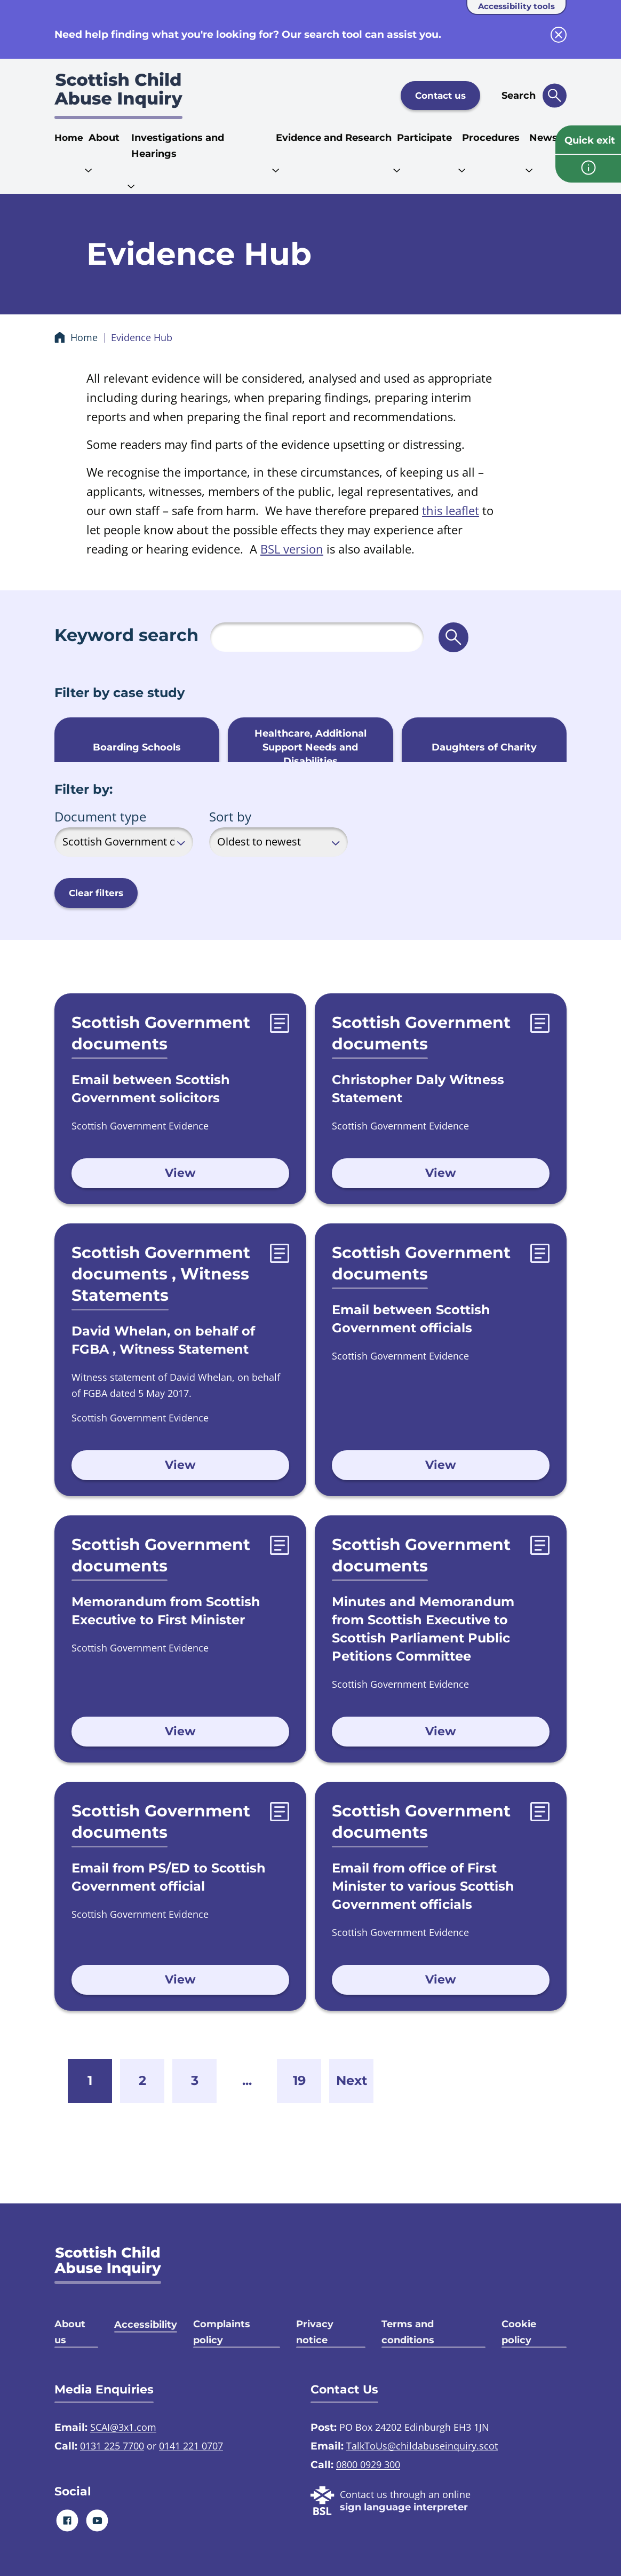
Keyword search (126, 635)
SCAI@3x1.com (123, 2427)
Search (518, 95)
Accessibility (145, 2324)
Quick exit (589, 140)
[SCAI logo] (107, 2265)
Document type (100, 816)
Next (351, 2080)
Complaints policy (221, 2332)
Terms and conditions (407, 2332)
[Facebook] (67, 2520)
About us (69, 2332)
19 (299, 2080)
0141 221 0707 (191, 2445)
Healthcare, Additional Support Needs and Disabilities (310, 747)
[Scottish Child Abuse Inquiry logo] (118, 95)
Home (68, 137)
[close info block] (559, 35)
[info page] (588, 169)
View (180, 1173)
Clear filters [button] (96, 893)
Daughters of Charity (484, 747)
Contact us (440, 95)
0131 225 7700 (112, 2445)
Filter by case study (119, 692)
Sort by (230, 816)
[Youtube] (97, 2520)
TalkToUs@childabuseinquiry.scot (422, 2445)
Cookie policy (518, 2332)
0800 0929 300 (368, 2464)
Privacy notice (314, 2332)
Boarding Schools (137, 747)
